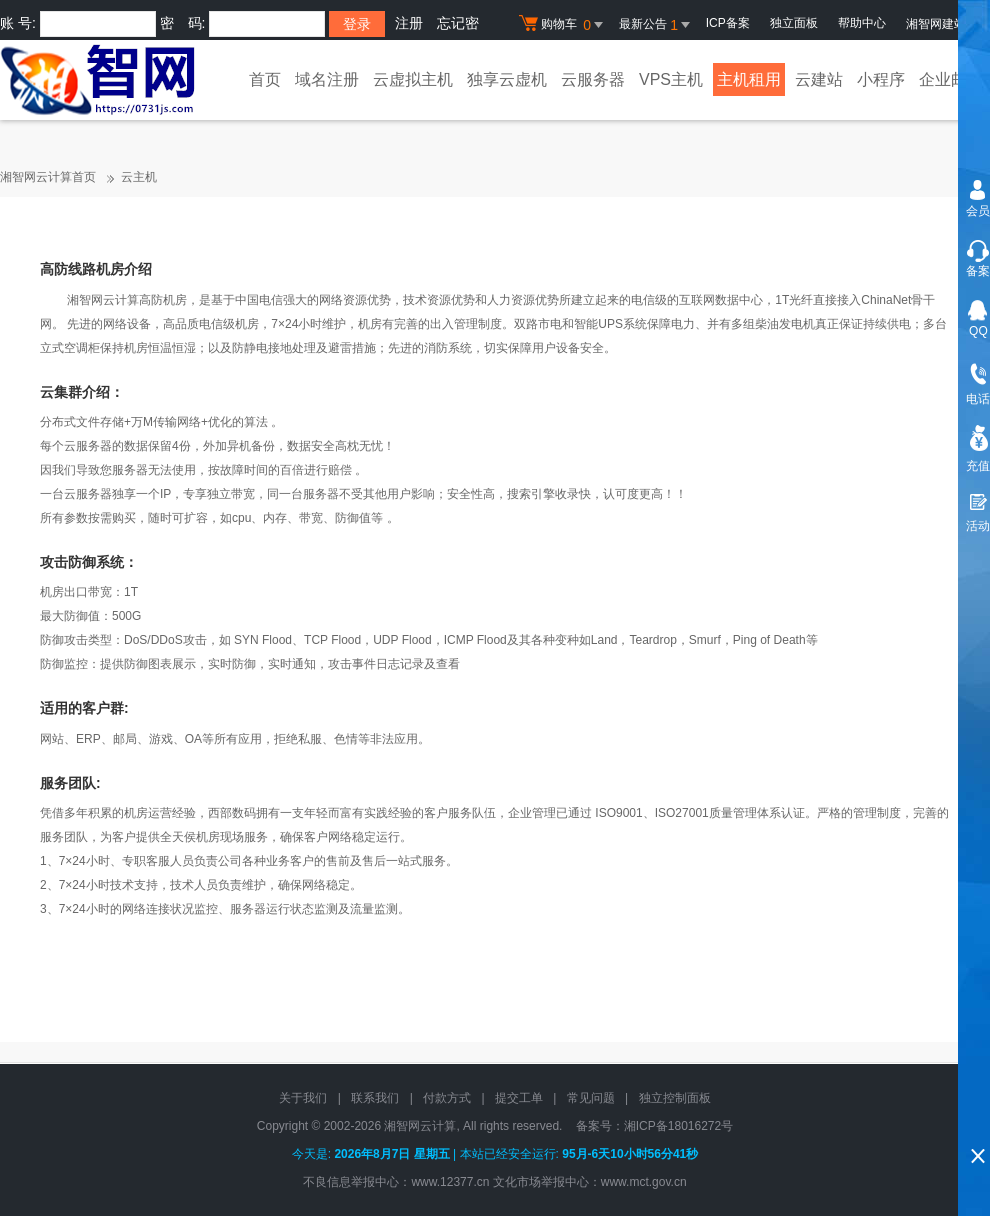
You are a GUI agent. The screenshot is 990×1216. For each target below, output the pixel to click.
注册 (409, 23)
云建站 (819, 79)
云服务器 (593, 79)
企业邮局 (951, 79)
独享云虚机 (507, 79)
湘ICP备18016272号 (678, 1126)
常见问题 (591, 1098)
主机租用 (749, 79)
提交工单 (519, 1098)
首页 (265, 79)
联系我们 (375, 1098)
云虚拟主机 (413, 79)
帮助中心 (862, 23)
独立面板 (794, 23)
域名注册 (327, 79)
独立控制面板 (675, 1098)
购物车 (564, 25)
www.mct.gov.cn (644, 1182)
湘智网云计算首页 (48, 177)
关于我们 (303, 1098)
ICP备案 (728, 23)
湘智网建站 (943, 24)
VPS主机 (671, 79)
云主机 (139, 177)
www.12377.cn (450, 1182)
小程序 (881, 79)
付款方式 (447, 1098)
